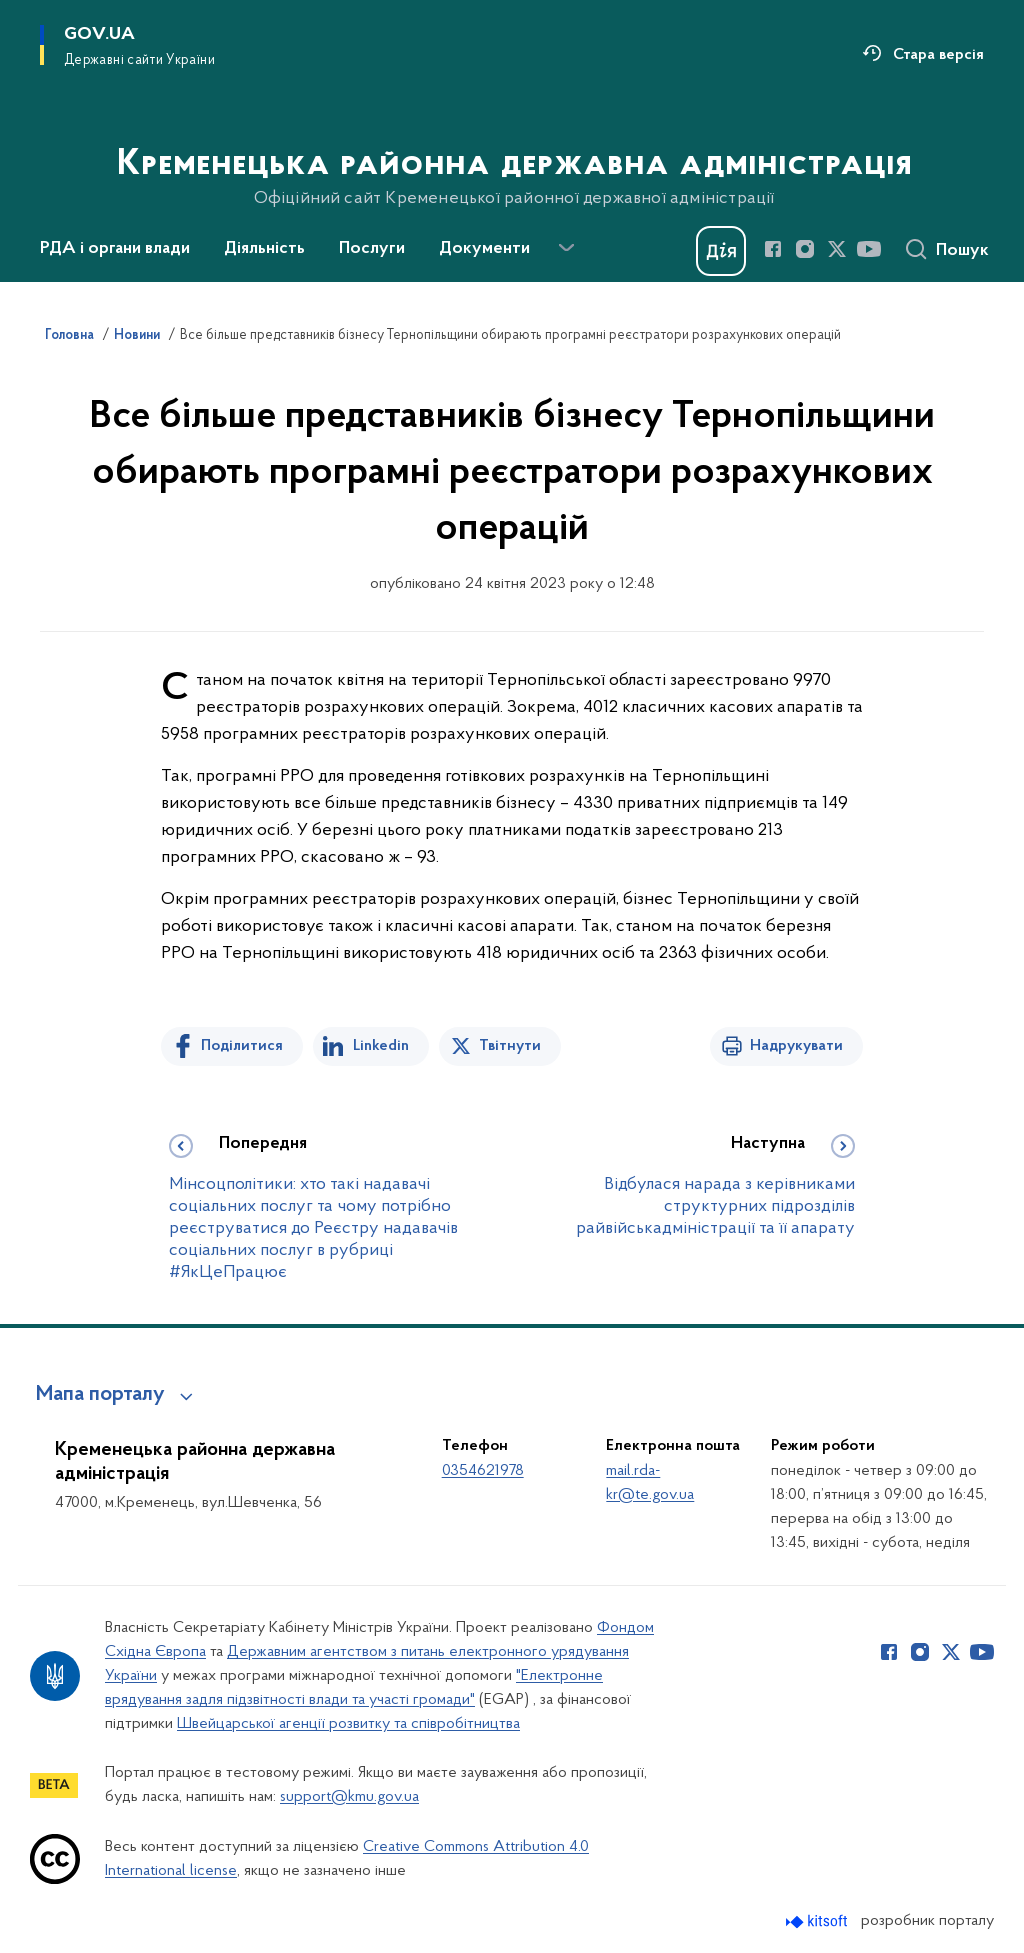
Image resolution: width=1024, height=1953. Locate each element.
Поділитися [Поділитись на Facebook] (242, 1046)
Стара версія (938, 55)
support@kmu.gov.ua (349, 1797)
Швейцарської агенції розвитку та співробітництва (348, 1724)
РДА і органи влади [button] (115, 249)
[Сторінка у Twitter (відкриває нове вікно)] (837, 249)
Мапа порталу (100, 1395)
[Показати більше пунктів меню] (566, 248)
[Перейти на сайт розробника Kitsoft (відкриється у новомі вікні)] (818, 1921)
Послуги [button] (372, 249)
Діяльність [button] (264, 249)
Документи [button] (484, 249)
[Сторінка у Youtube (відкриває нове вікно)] (869, 249)
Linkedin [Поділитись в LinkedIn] (381, 1046)
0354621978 (483, 1471)
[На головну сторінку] (512, 139)
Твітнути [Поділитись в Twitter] (510, 1046)
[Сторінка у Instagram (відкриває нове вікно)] (805, 249)
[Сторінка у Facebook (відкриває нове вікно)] (773, 249)
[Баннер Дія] (721, 251)
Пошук (962, 251)
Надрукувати (796, 1046)
